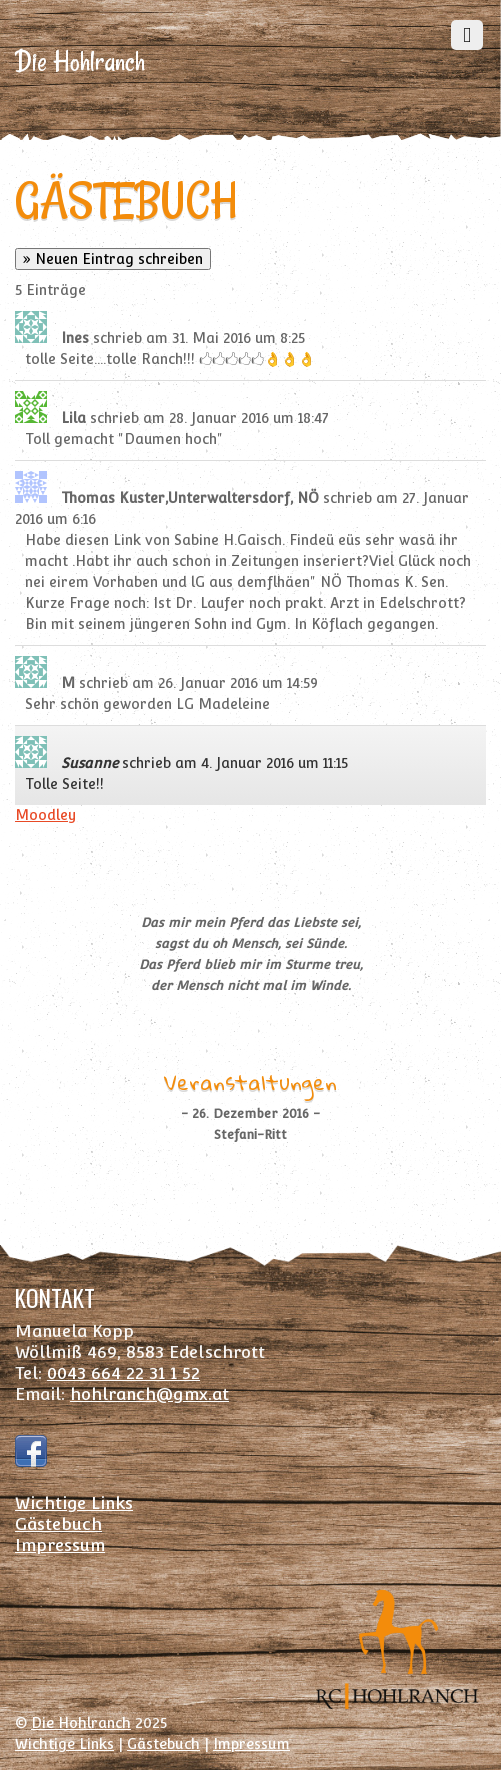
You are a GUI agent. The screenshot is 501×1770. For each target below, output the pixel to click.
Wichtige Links (74, 1503)
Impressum (60, 1545)
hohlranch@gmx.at (149, 1394)
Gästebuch (58, 1524)
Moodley (45, 815)
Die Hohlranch (81, 1723)
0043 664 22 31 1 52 (123, 1373)
